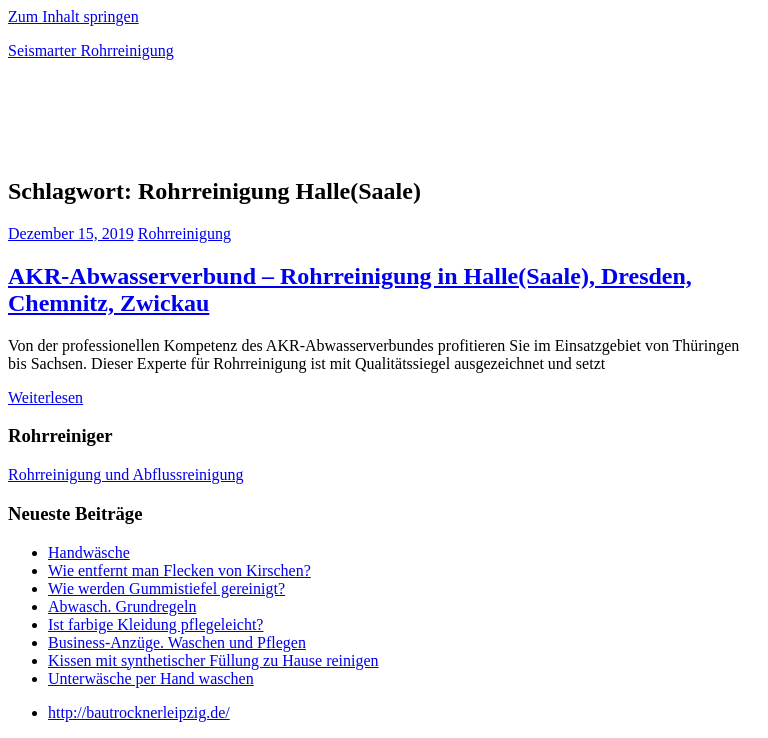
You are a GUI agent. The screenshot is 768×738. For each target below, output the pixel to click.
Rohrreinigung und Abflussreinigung (126, 474)
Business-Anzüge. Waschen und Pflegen (177, 642)
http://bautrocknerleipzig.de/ (139, 712)
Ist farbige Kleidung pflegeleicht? (155, 624)
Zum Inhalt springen (73, 16)
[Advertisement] (242, 124)
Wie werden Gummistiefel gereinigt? (166, 588)
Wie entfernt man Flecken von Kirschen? (179, 570)
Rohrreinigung (184, 233)
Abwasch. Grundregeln (122, 606)
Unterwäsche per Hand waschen (151, 678)
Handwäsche (89, 552)
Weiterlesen (45, 397)
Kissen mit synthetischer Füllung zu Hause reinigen (213, 660)
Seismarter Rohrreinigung (91, 50)
